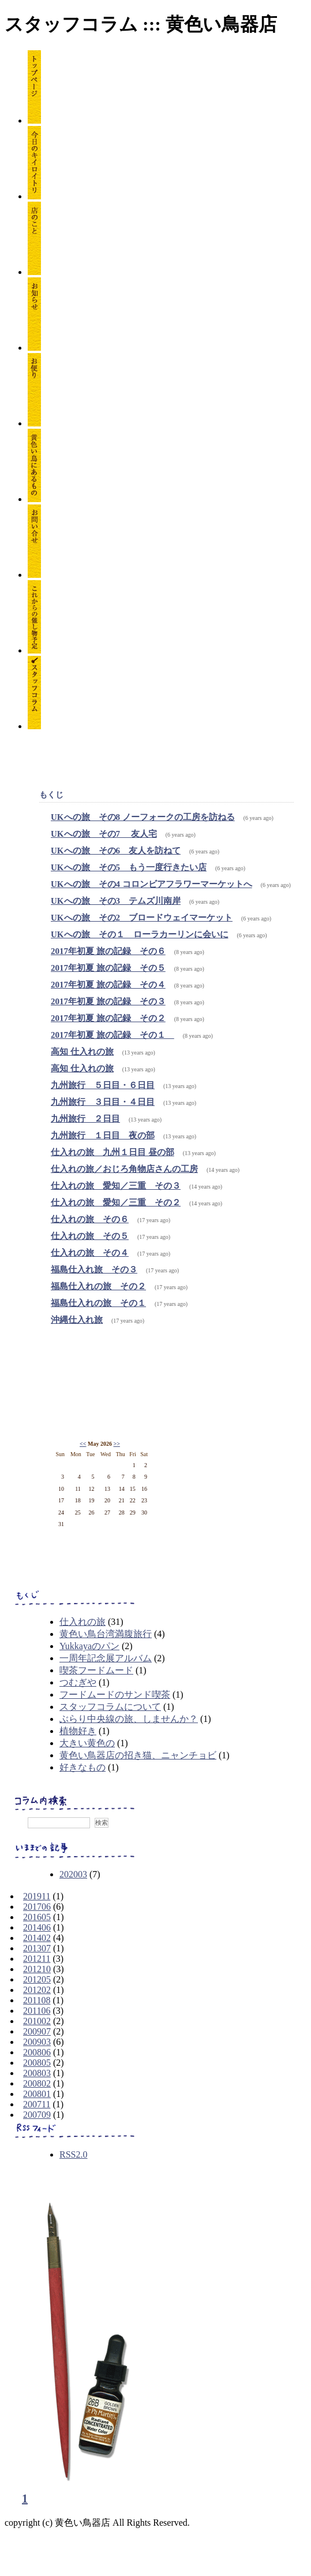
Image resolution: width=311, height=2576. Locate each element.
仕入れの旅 (82, 1622)
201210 (37, 1969)
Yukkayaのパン (89, 1646)
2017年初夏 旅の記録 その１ (112, 1035)
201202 (37, 1990)
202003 (73, 1874)
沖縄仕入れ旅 (77, 1319)
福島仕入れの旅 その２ (98, 1286)
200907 (37, 2031)
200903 (37, 2042)
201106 (36, 2010)
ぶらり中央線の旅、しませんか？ (128, 1719)
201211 (36, 1958)
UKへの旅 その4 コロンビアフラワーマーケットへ (151, 884)
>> (116, 1444)
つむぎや (77, 1682)
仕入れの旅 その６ (90, 1219)
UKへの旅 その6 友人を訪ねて (116, 850)
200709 (37, 2115)
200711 (36, 2104)
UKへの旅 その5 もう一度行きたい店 (129, 867)
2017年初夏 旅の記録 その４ (108, 984)
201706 (37, 1906)
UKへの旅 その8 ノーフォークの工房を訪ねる (143, 817)
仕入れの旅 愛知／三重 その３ (116, 1185)
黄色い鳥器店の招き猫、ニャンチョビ (137, 1755)
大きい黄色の (87, 1743)
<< (83, 1444)
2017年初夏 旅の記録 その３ (108, 1001)
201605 (37, 1917)
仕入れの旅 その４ (90, 1252)
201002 (37, 2021)
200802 (37, 2083)
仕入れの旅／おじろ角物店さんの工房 (124, 1169)
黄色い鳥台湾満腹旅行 (105, 1634)
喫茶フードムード (96, 1670)
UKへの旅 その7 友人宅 (104, 833)
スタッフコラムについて (110, 1707)
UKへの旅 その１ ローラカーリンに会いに (139, 934)
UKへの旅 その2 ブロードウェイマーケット (142, 917)
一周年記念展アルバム (105, 1658)
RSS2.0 (73, 2154)
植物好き (77, 1731)
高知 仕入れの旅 (82, 1051)
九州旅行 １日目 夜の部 (103, 1135)
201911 (36, 1896)
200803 (37, 2073)
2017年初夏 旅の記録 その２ (108, 1018)
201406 (37, 1927)
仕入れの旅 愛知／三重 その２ (116, 1202)
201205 (37, 1979)
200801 (37, 2094)
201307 (37, 1948)
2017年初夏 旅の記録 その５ (108, 968)
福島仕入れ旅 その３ (94, 1269)
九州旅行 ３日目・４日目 (103, 1102)
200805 (37, 2063)
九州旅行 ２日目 (85, 1118)
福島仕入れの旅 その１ (98, 1303)
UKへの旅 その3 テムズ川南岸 (116, 900)
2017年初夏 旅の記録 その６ (108, 951)
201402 (37, 1938)
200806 (37, 2052)
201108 (36, 2000)
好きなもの (82, 1767)
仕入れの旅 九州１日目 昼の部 (112, 1152)
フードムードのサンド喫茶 (114, 1694)
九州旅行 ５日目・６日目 (103, 1085)
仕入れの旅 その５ (90, 1236)
